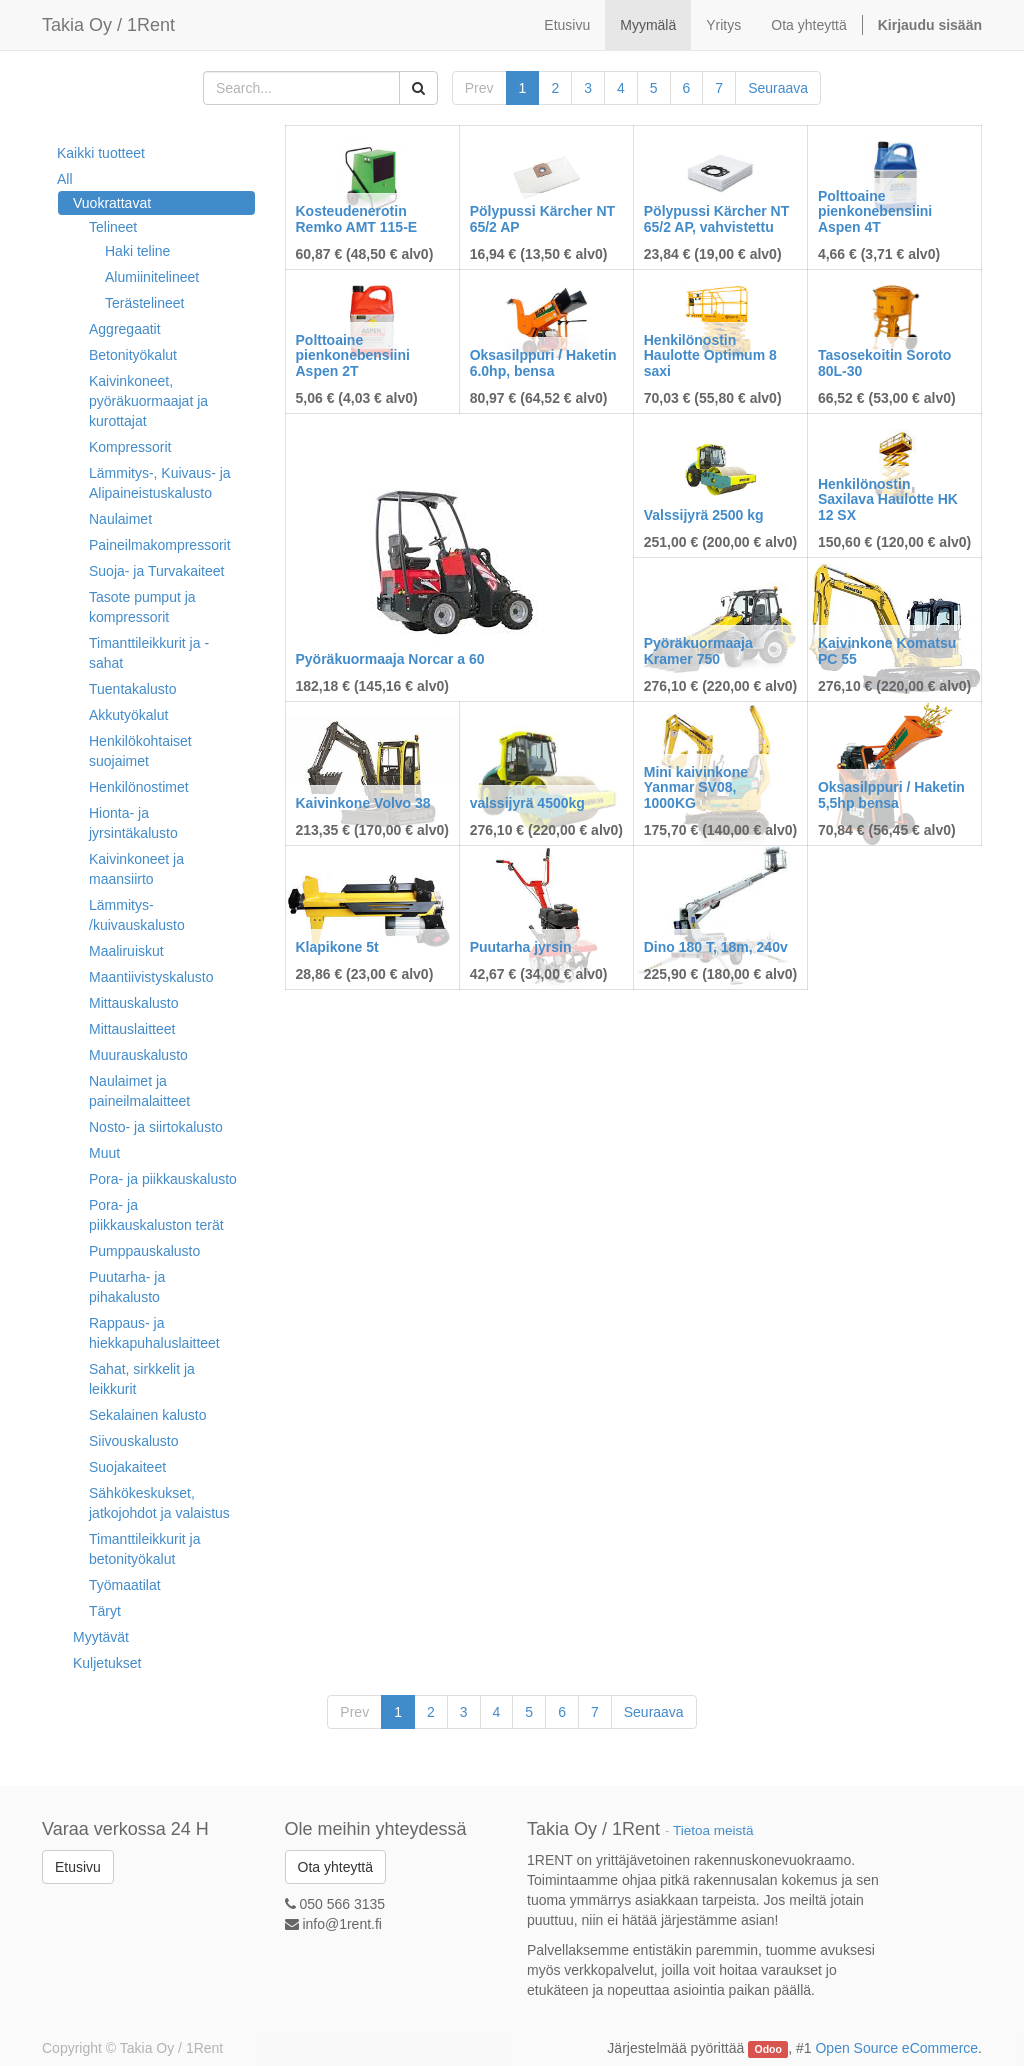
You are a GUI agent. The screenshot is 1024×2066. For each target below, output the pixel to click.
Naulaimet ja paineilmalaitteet (139, 1091)
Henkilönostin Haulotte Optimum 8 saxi (710, 355)
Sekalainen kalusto (148, 1415)
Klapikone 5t (337, 947)
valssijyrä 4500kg (527, 803)
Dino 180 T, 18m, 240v (716, 947)
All (65, 179)
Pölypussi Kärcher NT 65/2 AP (543, 218)
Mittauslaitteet (132, 1029)
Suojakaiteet (127, 1467)
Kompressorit (130, 447)
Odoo (768, 2049)
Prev (479, 88)
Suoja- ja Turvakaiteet (156, 571)
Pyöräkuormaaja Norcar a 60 (390, 659)
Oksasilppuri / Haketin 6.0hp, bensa (543, 362)
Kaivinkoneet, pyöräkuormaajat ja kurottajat (148, 401)
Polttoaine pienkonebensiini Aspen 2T (353, 355)
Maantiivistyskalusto (151, 977)
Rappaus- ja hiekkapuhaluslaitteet (154, 1333)
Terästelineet (144, 303)
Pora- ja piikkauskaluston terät (156, 1215)
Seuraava (778, 88)
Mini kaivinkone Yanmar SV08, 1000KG (696, 787)
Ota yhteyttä (335, 1867)
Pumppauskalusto (144, 1251)
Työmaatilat (125, 1585)
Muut (104, 1153)
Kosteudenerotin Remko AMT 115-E (357, 218)
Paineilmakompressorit (160, 545)
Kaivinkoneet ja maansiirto (136, 869)
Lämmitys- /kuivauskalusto (137, 915)
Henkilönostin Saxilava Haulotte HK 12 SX (888, 499)
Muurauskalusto (138, 1055)
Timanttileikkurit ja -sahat (149, 653)
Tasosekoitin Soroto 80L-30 (885, 362)
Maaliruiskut (126, 951)
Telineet (113, 227)
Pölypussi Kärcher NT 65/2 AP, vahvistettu (717, 218)
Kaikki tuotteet (101, 153)
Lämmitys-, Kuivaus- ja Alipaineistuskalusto (160, 483)
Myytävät (101, 1637)
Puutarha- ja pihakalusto (127, 1287)
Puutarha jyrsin (521, 947)
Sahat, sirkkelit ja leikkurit (142, 1379)
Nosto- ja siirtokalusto (156, 1127)
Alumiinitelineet (152, 277)
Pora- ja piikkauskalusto (163, 1179)
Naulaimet (120, 519)
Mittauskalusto (133, 1003)
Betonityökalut (133, 355)
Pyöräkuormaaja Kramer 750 (698, 650)
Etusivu (78, 1867)
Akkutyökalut (128, 715)
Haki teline (137, 251)
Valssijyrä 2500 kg (704, 515)
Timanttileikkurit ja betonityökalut (145, 1549)
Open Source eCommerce (896, 2048)
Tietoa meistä (713, 1830)
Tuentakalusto (132, 689)
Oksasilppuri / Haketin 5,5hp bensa (891, 794)
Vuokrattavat (112, 203)
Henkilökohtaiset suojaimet (140, 751)
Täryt (105, 1611)
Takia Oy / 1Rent (108, 25)
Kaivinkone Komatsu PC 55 (887, 650)
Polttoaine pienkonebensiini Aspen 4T (875, 211)
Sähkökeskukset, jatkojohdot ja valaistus (159, 1503)
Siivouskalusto (134, 1441)
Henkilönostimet (139, 787)
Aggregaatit (125, 329)
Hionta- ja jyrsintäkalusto (133, 823)
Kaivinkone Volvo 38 (363, 803)
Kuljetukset (107, 1663)
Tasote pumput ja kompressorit (142, 607)
